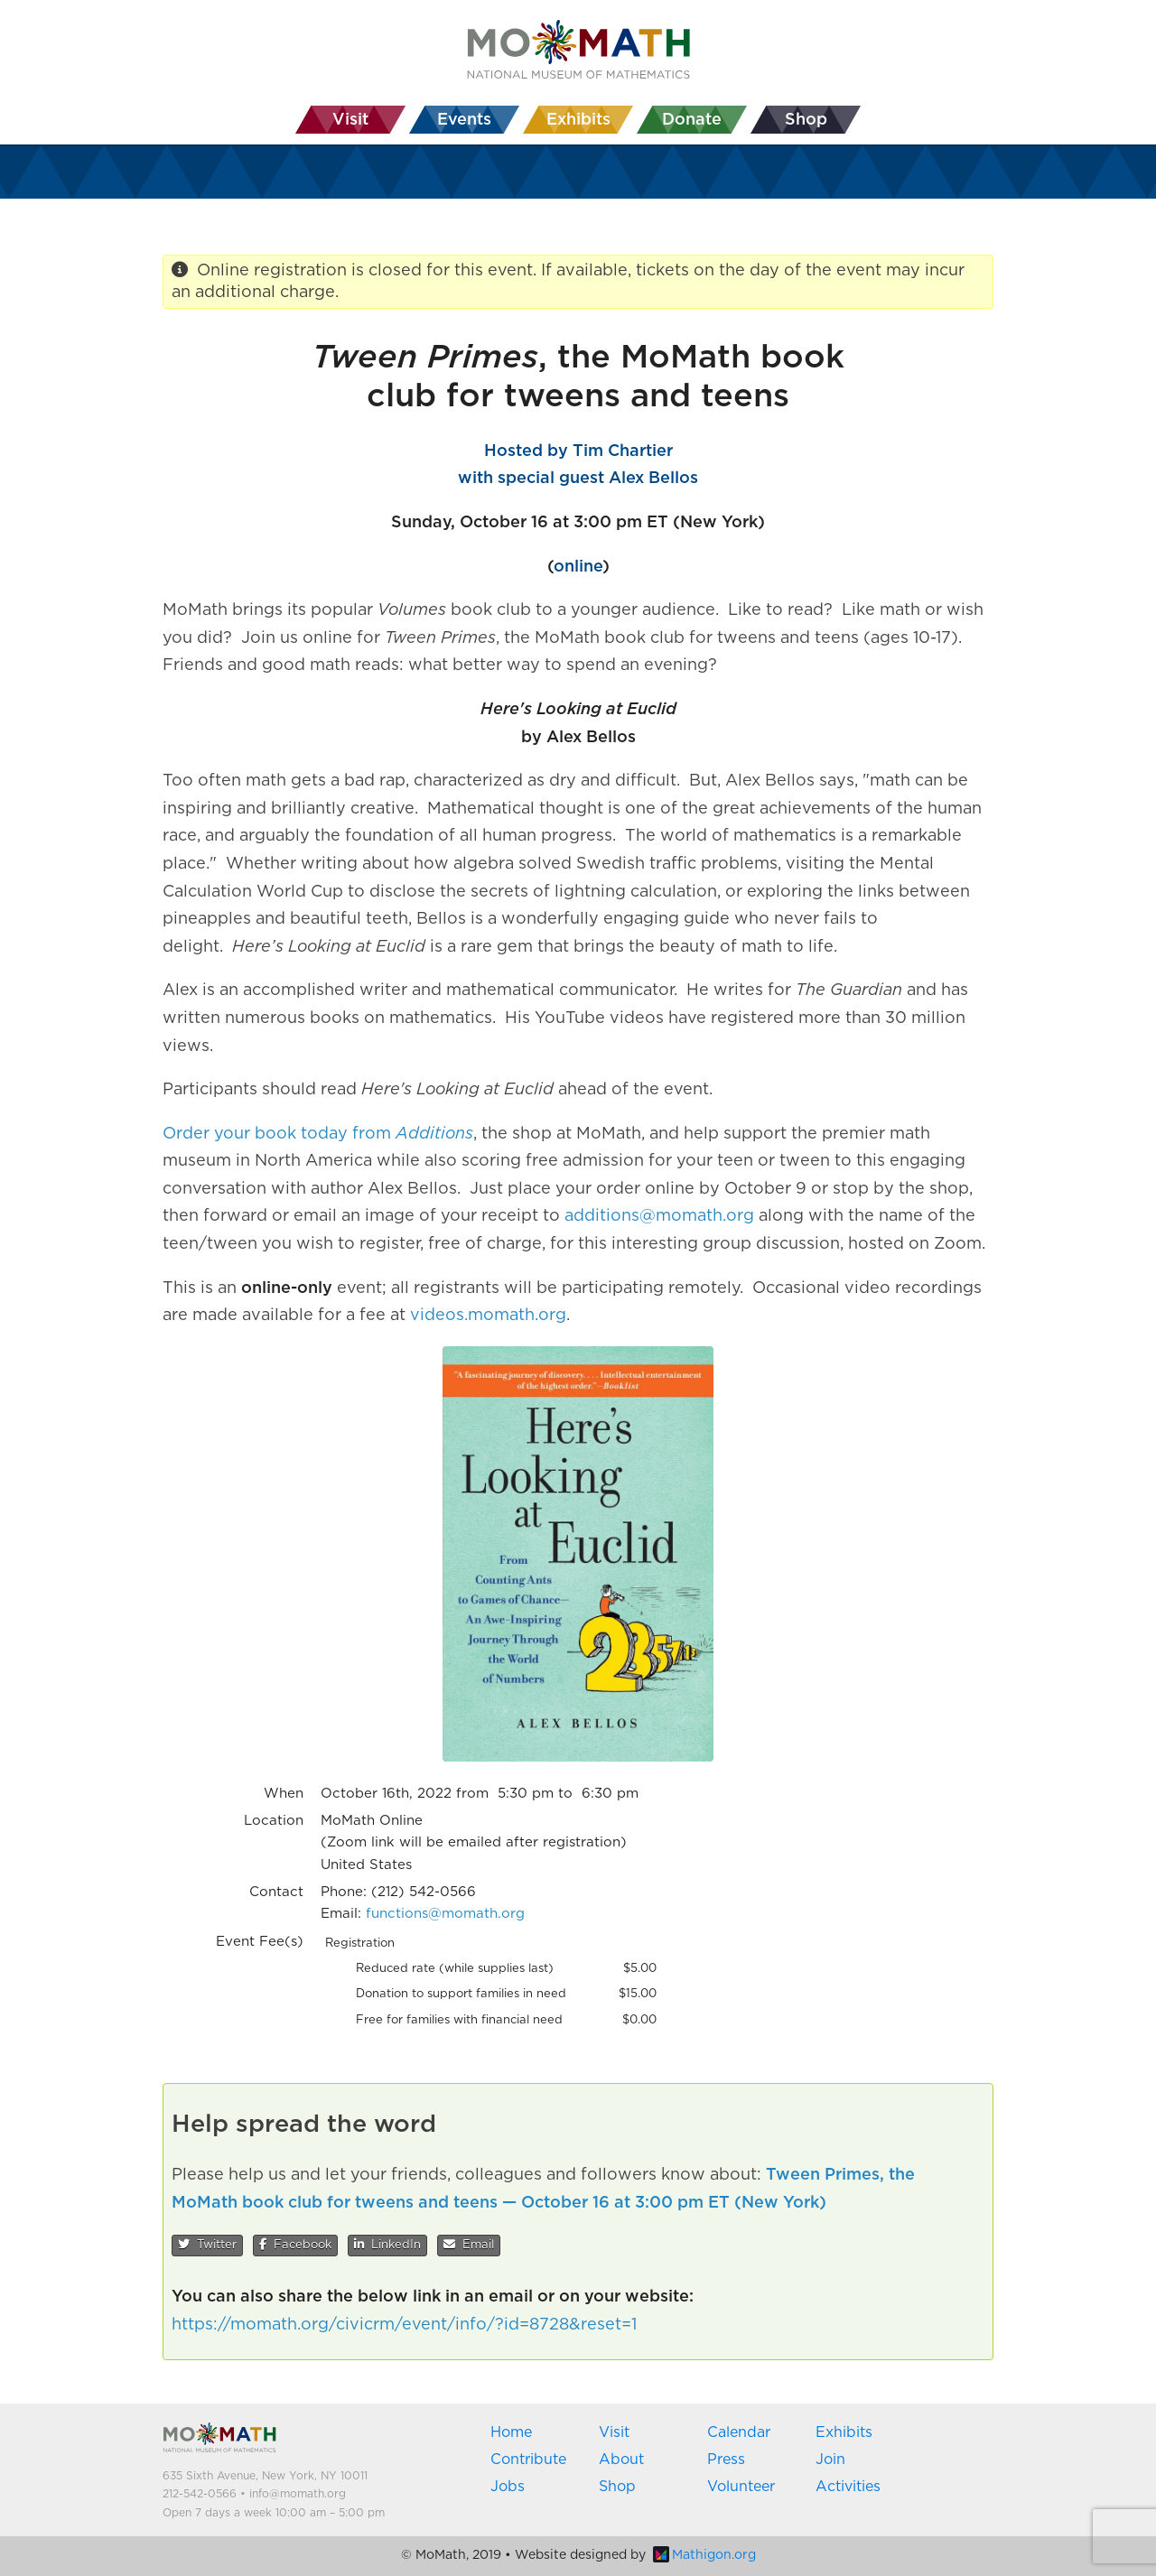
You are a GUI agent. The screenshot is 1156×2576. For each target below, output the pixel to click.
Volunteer (741, 2486)
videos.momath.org (488, 1315)
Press (726, 2459)
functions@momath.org (445, 1913)
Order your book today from (318, 1134)
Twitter (207, 2244)
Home (511, 2432)
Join (830, 2459)
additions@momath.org (659, 1216)
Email (468, 2244)
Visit (614, 2432)
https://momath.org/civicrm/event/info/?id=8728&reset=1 (404, 2325)
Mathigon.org (704, 2555)
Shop (617, 2486)
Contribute (528, 2459)
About (621, 2459)
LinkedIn (387, 2244)
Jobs (507, 2486)
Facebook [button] (295, 2244)
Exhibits (844, 2432)
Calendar (738, 2432)
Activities (848, 2486)
